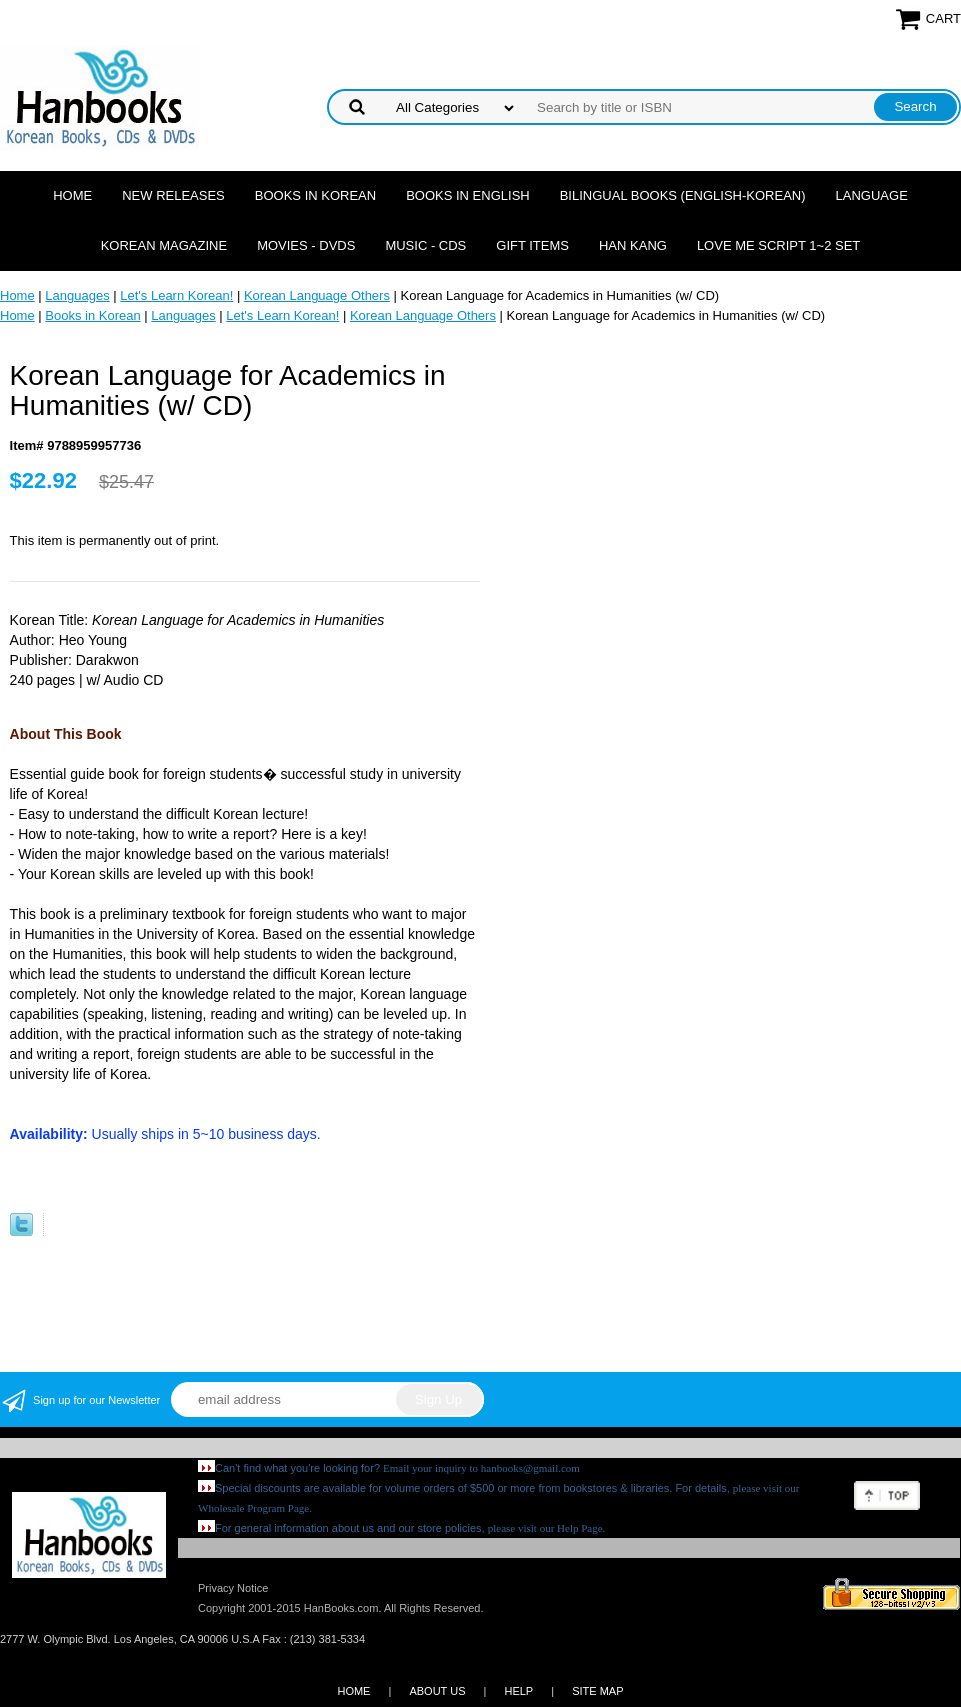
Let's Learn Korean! (176, 295)
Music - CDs (425, 245)
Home (72, 195)
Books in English (468, 195)
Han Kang (633, 245)
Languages (77, 295)
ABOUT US (437, 1691)
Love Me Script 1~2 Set (778, 245)
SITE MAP (597, 1691)
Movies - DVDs (306, 245)
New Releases (173, 195)
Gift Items (532, 245)
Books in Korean (315, 195)
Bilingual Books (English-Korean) (683, 195)
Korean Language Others (317, 295)
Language (872, 195)
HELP (518, 1691)
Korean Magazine (164, 245)
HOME (353, 1691)
